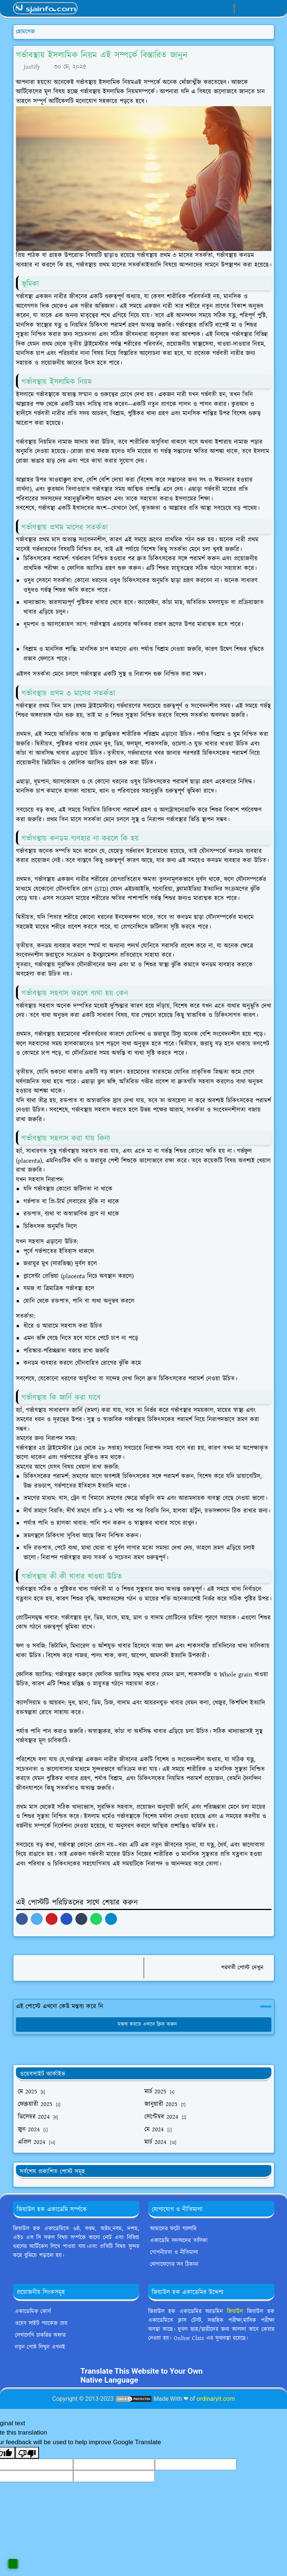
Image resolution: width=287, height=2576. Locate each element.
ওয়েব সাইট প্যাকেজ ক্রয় (41, 2323)
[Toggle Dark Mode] (242, 8)
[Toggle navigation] (268, 8)
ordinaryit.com (216, 2398)
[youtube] (226, 8)
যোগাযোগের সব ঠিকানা (174, 2264)
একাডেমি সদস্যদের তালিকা (179, 2240)
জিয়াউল (235, 2311)
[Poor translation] (27, 2453)
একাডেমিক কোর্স (33, 2311)
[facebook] (202, 8)
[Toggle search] (255, 8)
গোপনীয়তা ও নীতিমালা (174, 2252)
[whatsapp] (214, 8)
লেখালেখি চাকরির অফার (40, 2335)
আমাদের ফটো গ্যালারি (173, 2228)
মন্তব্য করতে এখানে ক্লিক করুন (143, 2024)
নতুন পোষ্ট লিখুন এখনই (40, 2347)
